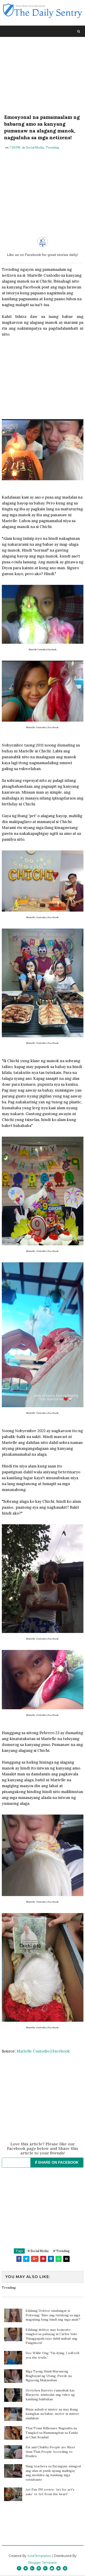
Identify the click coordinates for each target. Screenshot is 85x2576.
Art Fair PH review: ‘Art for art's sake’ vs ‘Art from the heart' (50, 2492)
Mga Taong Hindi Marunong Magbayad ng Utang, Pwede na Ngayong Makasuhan (49, 2376)
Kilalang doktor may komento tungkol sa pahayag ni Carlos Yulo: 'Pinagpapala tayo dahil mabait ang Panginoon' (52, 2337)
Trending (52, 148)
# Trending (61, 2252)
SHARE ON (57, 2163)
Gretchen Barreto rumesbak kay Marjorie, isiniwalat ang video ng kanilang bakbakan (50, 2395)
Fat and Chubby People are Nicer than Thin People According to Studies (50, 2452)
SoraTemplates (39, 2557)
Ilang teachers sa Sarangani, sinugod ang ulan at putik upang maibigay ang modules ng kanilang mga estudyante (53, 2473)
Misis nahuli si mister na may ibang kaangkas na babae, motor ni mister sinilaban (52, 2414)
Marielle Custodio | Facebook (43, 2051)
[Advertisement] (42, 76)
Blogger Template (42, 2564)
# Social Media (38, 2252)
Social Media (35, 148)
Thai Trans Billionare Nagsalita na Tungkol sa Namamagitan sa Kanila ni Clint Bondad (52, 2433)
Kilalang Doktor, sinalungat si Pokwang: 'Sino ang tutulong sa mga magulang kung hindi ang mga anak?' (53, 2315)
